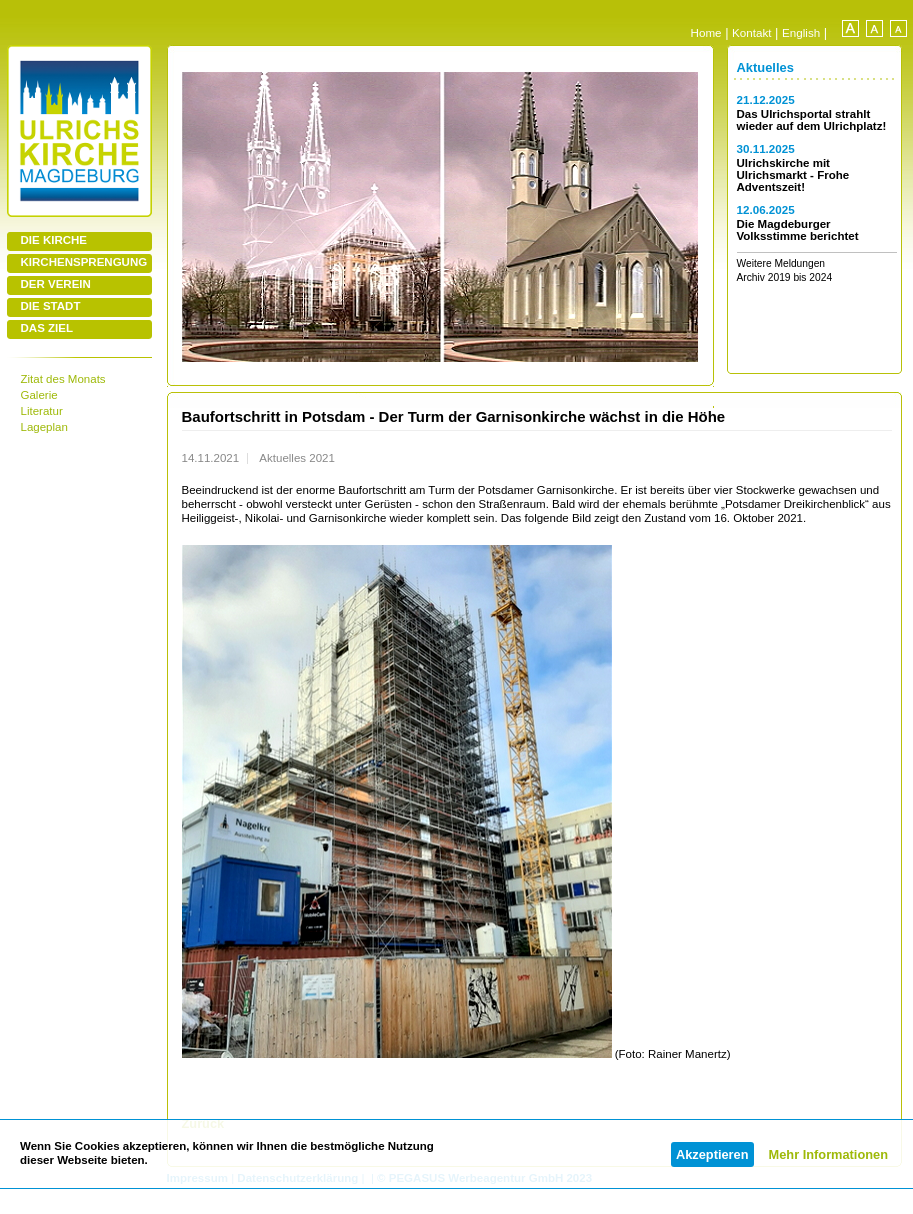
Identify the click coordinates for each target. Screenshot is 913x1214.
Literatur (42, 411)
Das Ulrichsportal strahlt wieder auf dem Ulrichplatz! (812, 120)
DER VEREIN (56, 284)
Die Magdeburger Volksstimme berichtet (798, 230)
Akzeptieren (712, 1154)
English (801, 32)
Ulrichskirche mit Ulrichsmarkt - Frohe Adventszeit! (793, 175)
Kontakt (751, 32)
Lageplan (44, 427)
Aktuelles (765, 67)
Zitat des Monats (63, 379)
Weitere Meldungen (781, 263)
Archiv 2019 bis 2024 (785, 277)
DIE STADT (51, 306)
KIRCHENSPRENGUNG (84, 262)
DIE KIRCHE (54, 240)
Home (706, 32)
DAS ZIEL (47, 328)
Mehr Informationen (828, 1154)
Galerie (39, 395)
